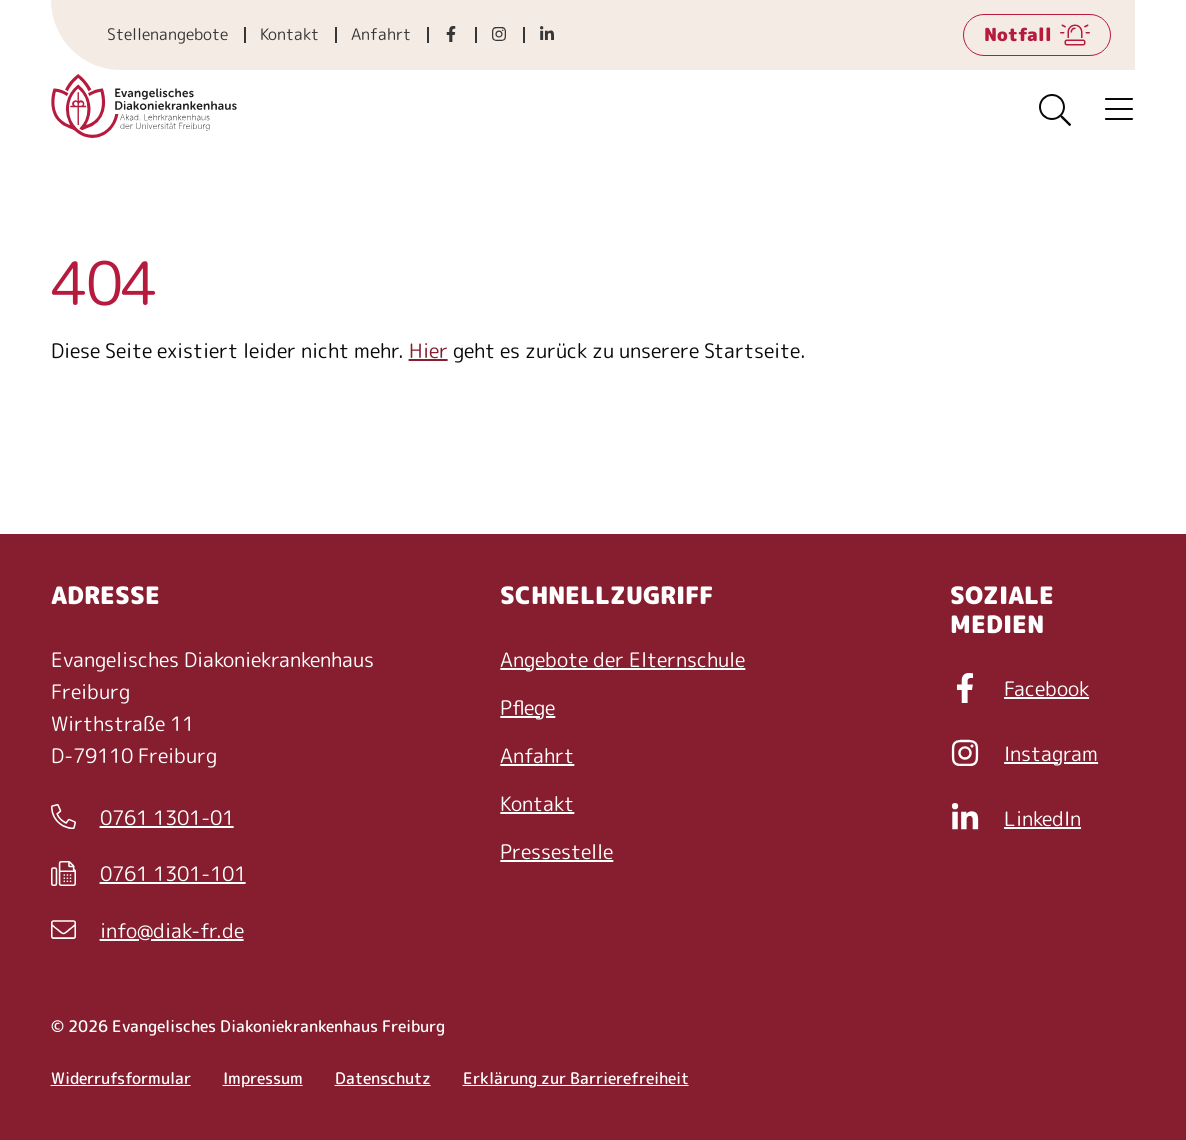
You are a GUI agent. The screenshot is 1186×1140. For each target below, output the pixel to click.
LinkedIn (1015, 818)
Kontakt (289, 34)
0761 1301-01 (142, 818)
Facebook (1019, 688)
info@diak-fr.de (147, 931)
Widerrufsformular (121, 1078)
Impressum (263, 1078)
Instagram (1024, 753)
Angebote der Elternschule (622, 659)
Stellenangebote (167, 34)
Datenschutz (383, 1078)
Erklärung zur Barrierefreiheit (576, 1078)
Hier (428, 350)
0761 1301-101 (148, 874)
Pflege (527, 707)
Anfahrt (381, 34)
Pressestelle (556, 851)
